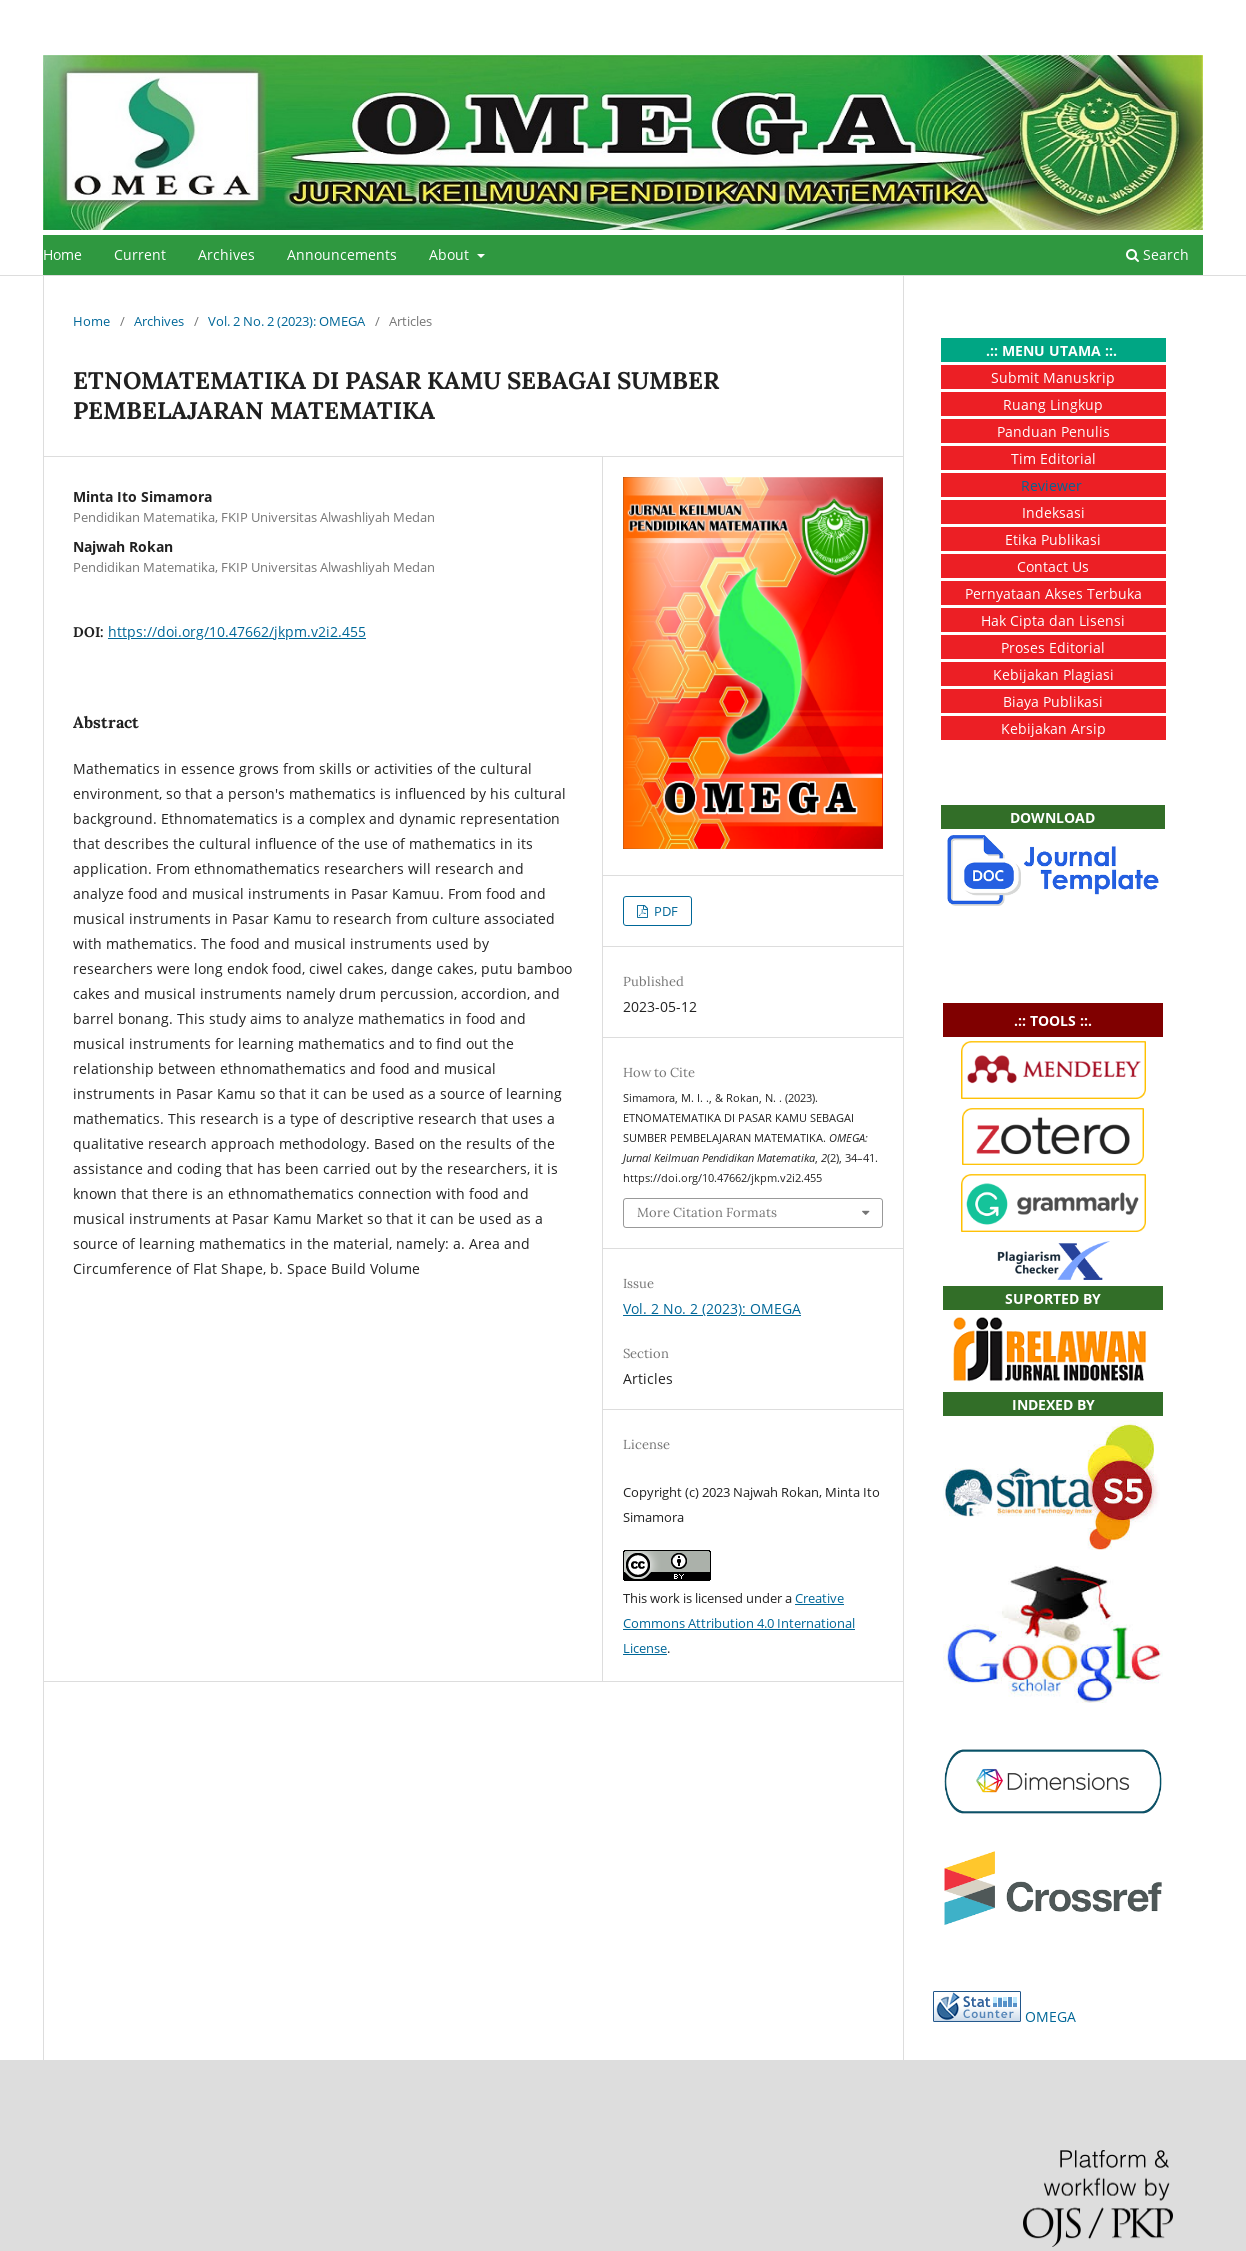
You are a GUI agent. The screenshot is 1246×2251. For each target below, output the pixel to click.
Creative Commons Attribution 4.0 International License (739, 1623)
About (451, 254)
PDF (664, 911)
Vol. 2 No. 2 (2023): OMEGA (286, 321)
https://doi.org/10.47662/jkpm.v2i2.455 (237, 631)
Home (62, 254)
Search (1157, 254)
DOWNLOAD (1052, 817)
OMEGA (1050, 2016)
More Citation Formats (707, 1212)
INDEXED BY (1053, 1404)
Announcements (342, 254)
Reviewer (1051, 485)
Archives (226, 254)
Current (140, 254)
